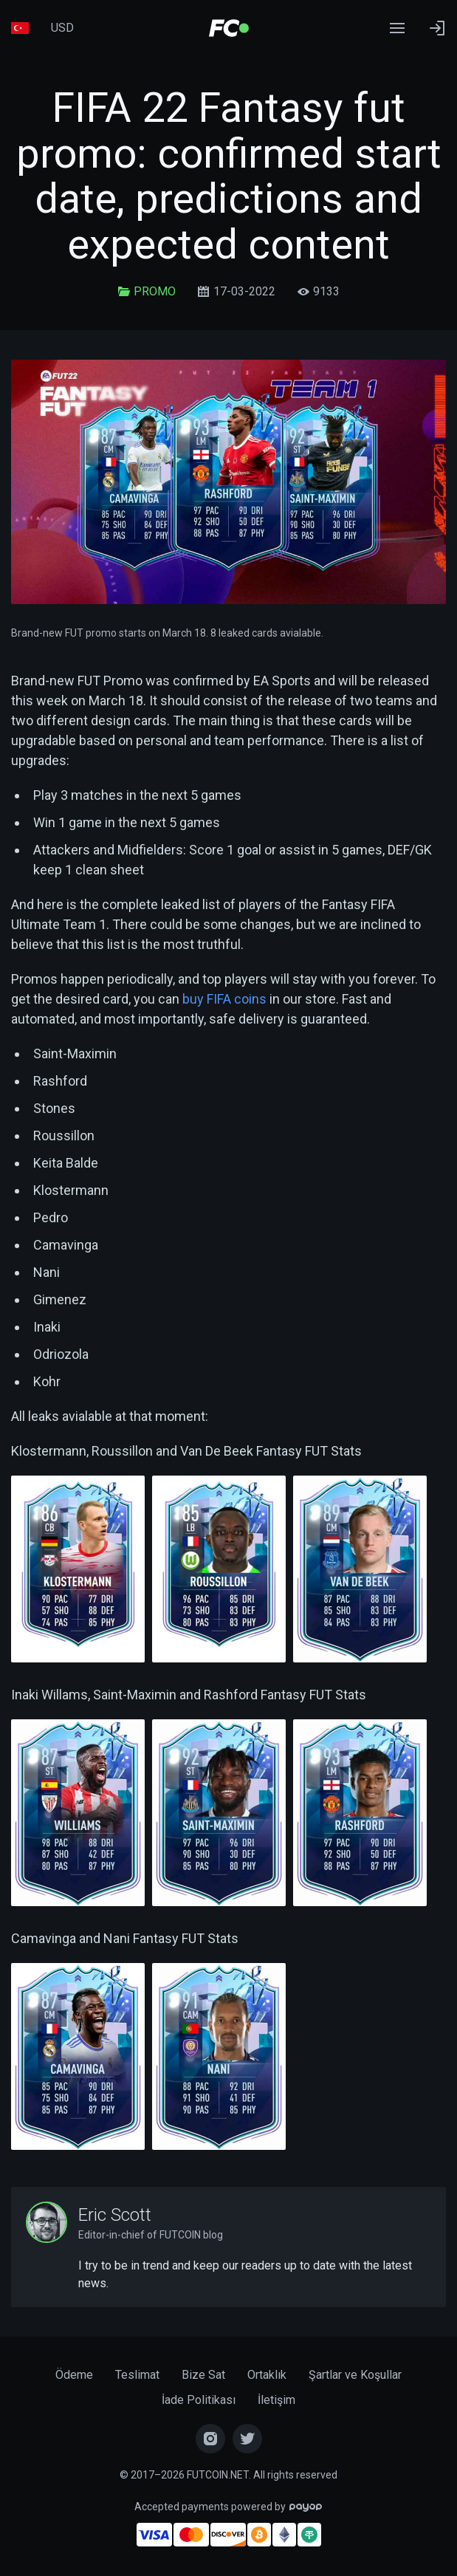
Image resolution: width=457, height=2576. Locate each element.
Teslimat (137, 2375)
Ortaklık (266, 2375)
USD (62, 28)
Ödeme (74, 2375)
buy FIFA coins (224, 999)
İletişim (276, 2400)
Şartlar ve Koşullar (355, 2375)
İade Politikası (199, 2400)
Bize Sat (203, 2375)
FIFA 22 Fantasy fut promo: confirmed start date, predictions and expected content (228, 176)
